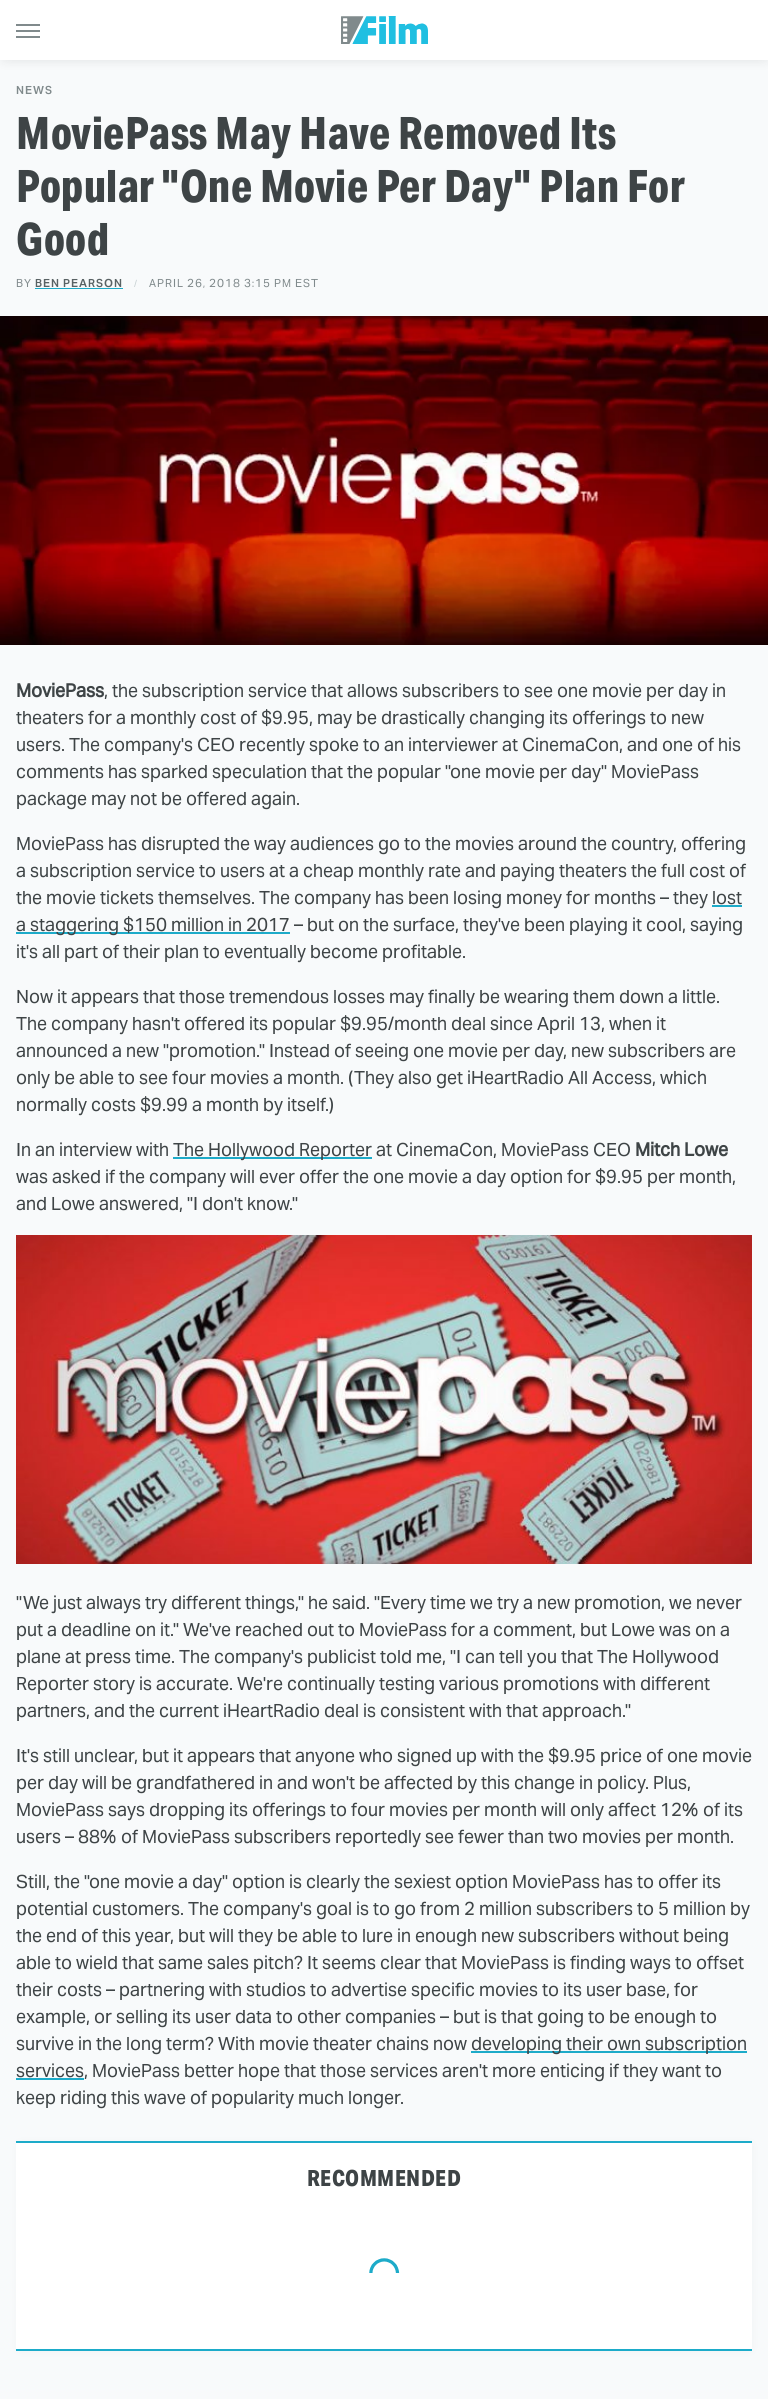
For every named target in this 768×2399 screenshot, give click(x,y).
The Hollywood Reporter (272, 1149)
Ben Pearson (79, 283)
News (34, 90)
